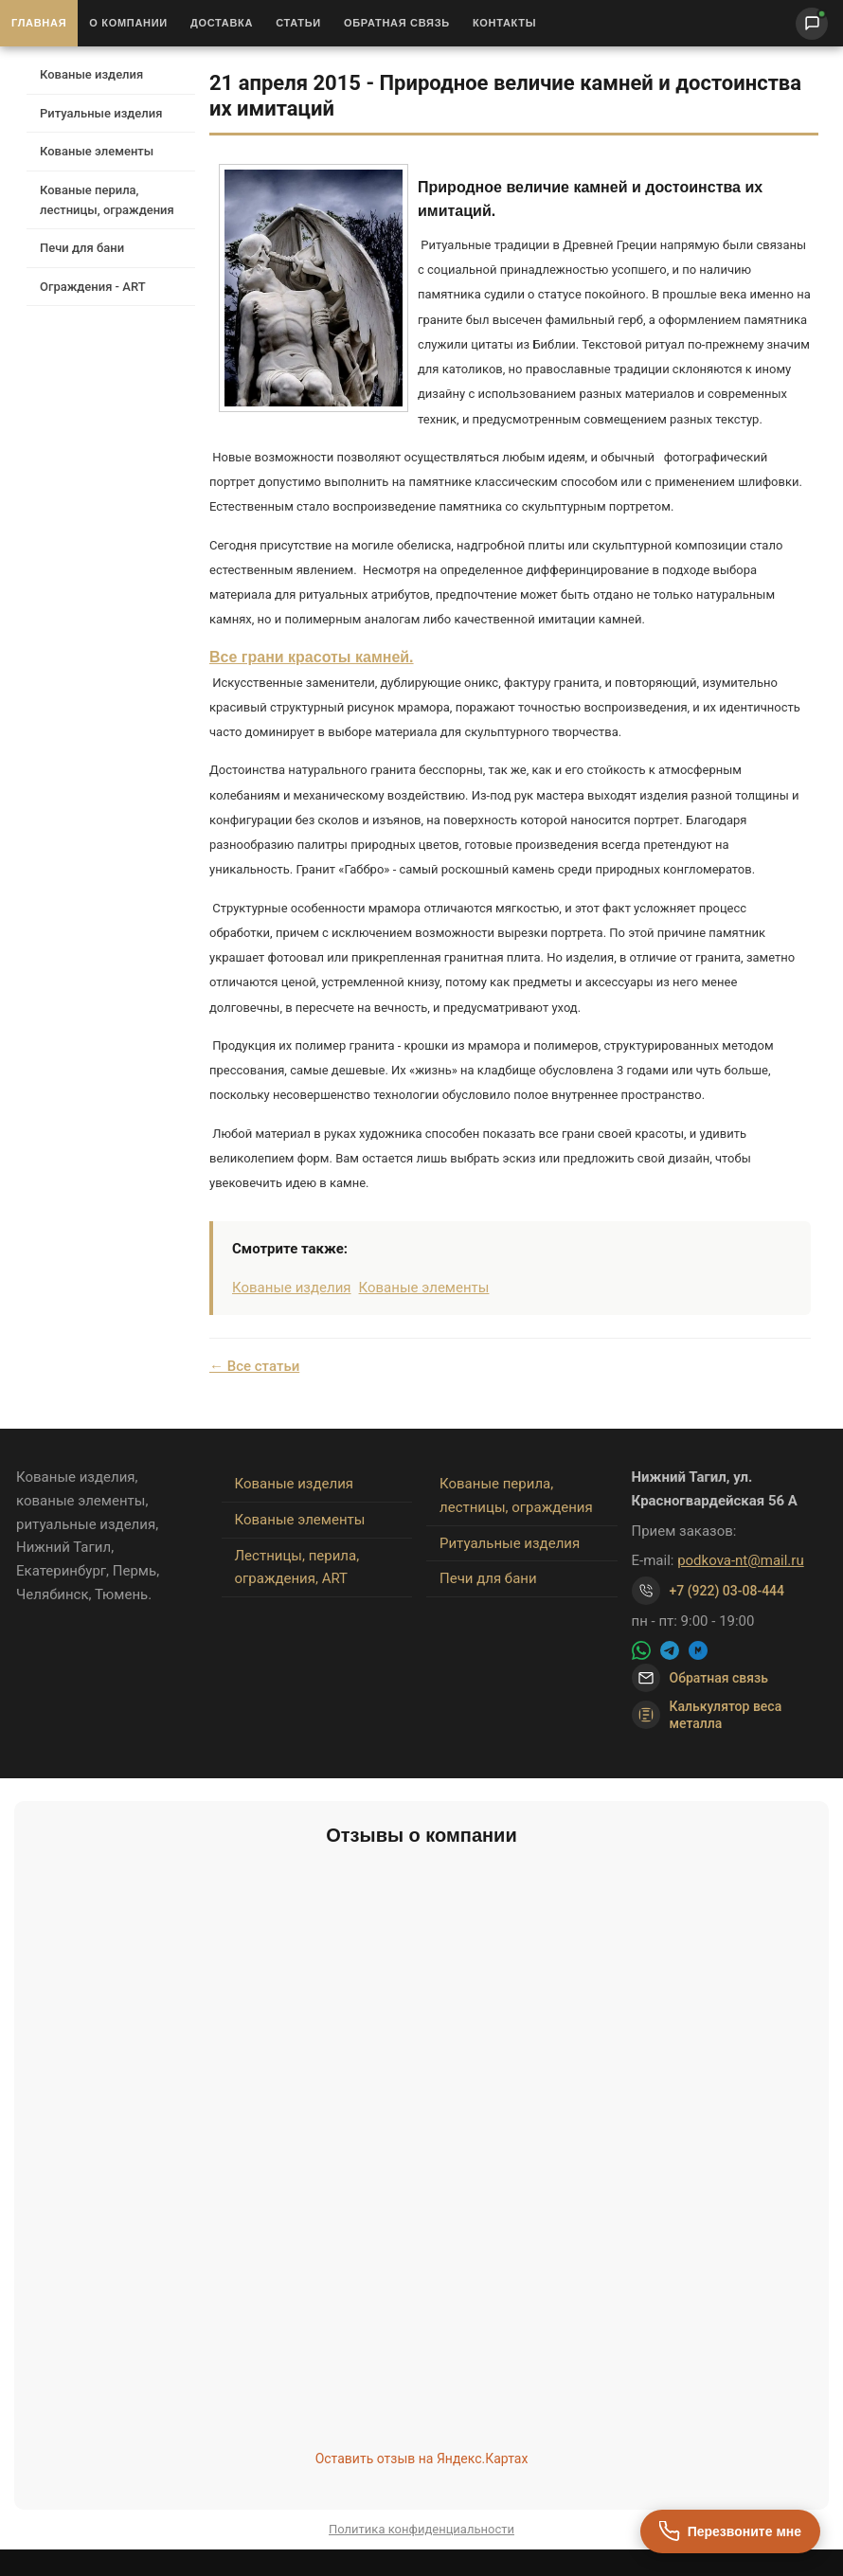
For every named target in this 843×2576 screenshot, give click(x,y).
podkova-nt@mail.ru (740, 1560)
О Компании (128, 22)
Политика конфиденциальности (421, 2529)
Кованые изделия (91, 74)
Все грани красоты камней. (311, 657)
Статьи (298, 22)
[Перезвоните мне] (730, 2531)
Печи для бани (82, 248)
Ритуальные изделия (101, 113)
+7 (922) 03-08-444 (727, 1590)
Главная (38, 22)
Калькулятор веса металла (707, 1715)
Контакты (504, 22)
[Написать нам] (812, 24)
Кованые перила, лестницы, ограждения (107, 200)
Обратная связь (397, 22)
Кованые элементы (96, 151)
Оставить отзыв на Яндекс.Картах (422, 2458)
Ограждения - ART (93, 286)
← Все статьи (254, 1366)
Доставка (221, 22)
